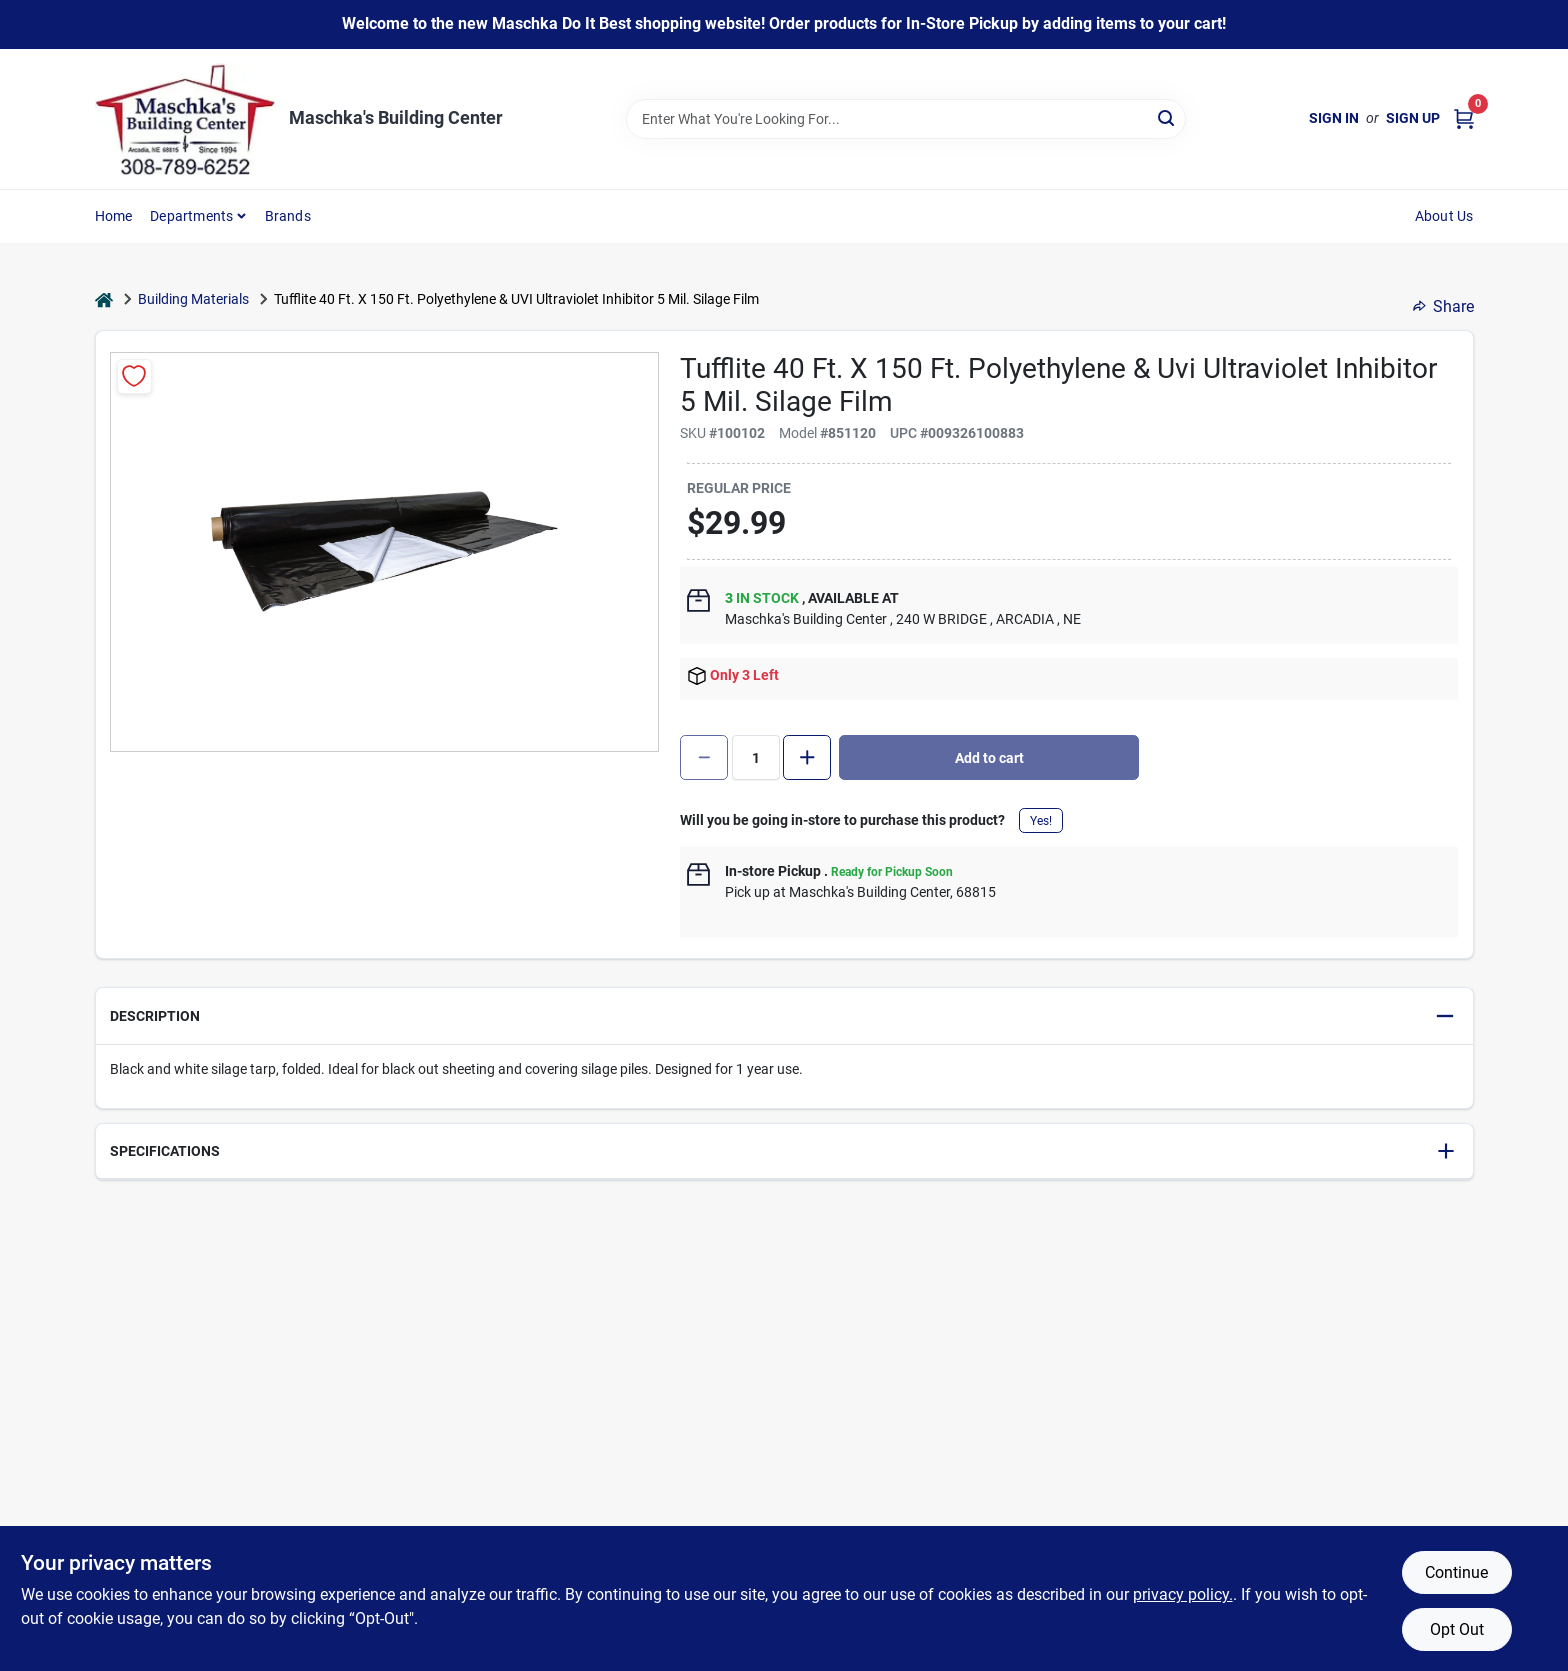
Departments (191, 216)
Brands (288, 216)
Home (114, 216)
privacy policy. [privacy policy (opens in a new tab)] (1183, 1594)
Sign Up (1413, 118)
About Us (1444, 216)
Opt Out (1457, 1629)
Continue (1456, 1572)
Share (1443, 306)
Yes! (1041, 821)
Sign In (1334, 118)
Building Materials (193, 299)
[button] (784, 1016)
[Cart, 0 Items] (1464, 118)
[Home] (104, 299)
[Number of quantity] (756, 757)
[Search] (1167, 117)
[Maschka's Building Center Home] (185, 119)
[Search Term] (906, 119)
